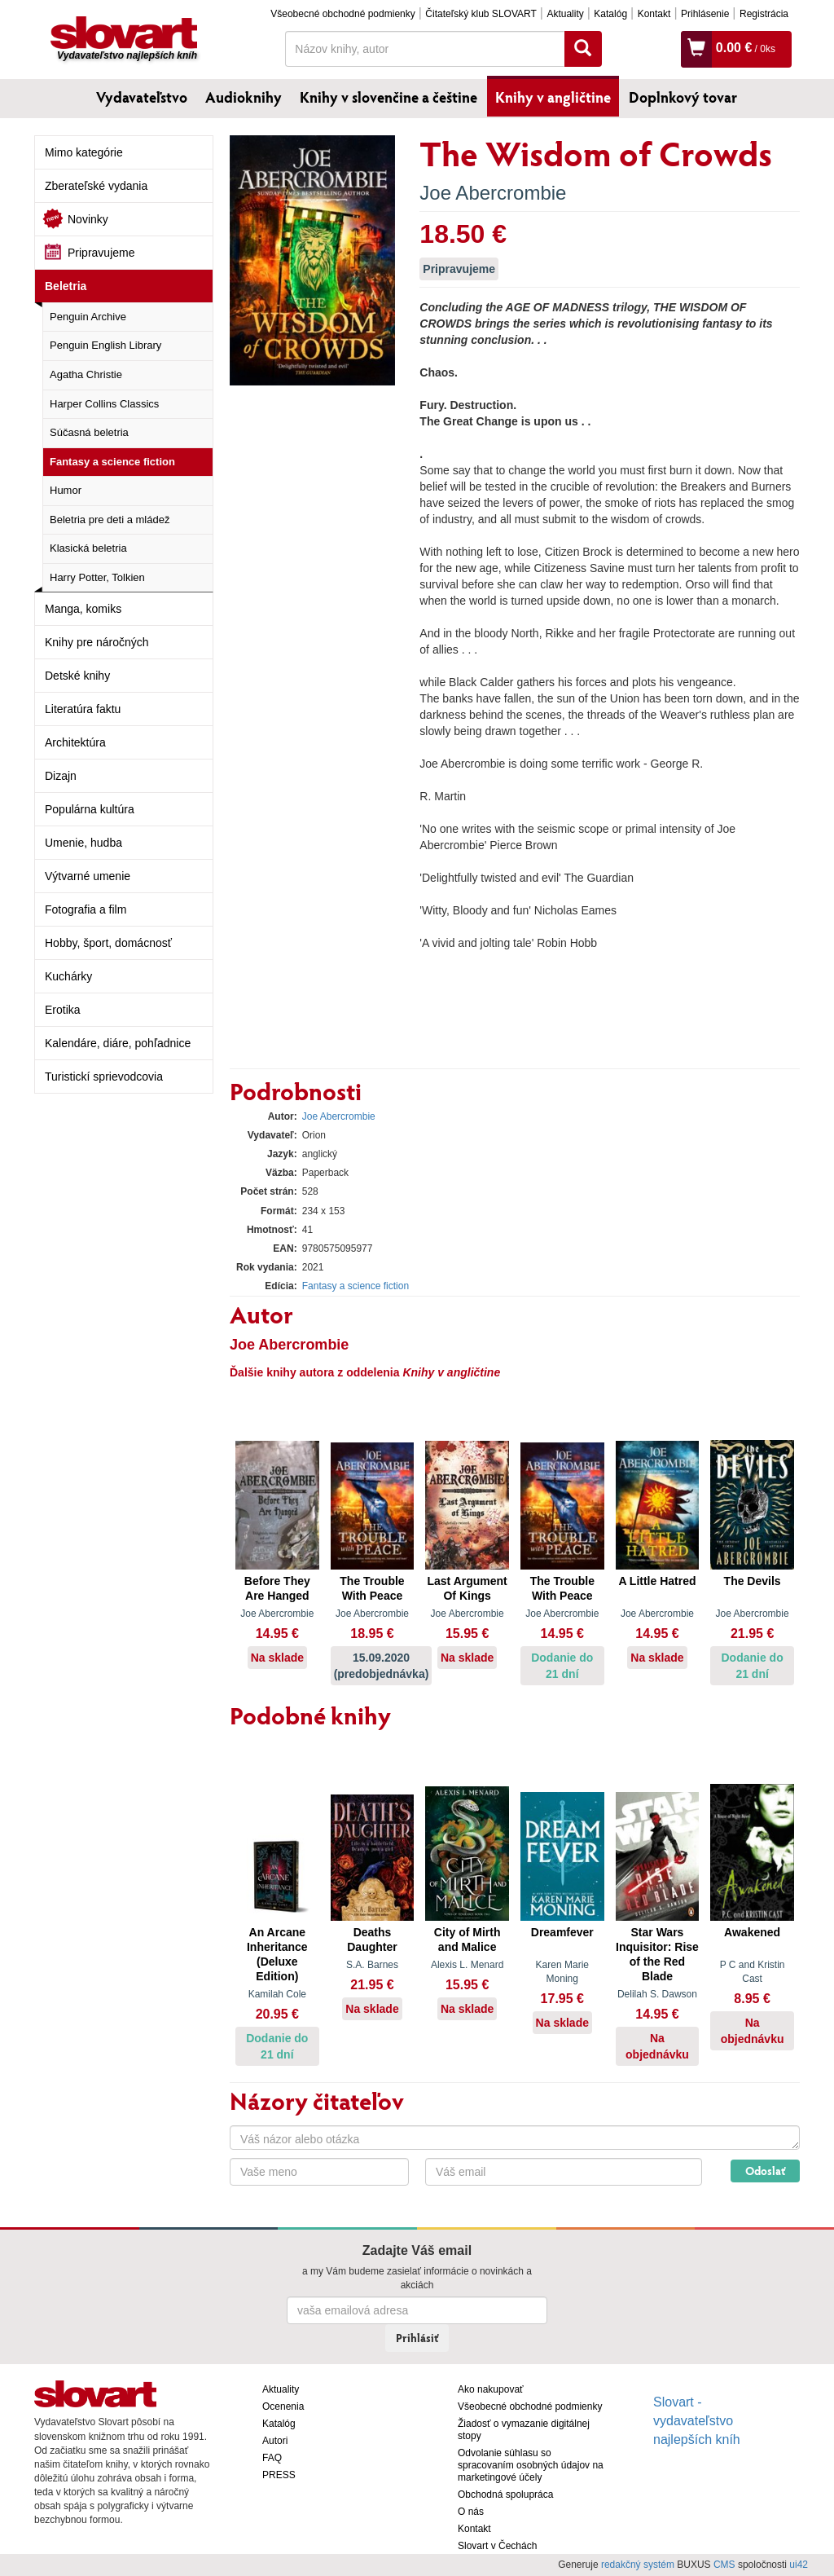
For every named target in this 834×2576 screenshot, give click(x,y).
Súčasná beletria (89, 432)
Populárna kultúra (89, 809)
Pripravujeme (101, 252)
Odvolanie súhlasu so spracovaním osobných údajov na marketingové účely (531, 2465)
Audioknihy (243, 97)
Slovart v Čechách (497, 2546)
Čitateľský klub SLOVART (480, 14)
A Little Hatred (657, 1580)
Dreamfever (562, 1932)
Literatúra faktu (83, 709)
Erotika (63, 1009)
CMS (724, 2564)
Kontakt (654, 14)
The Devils (752, 1580)
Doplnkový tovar (683, 97)
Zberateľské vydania (96, 185)
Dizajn (61, 775)
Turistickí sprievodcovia (104, 1076)
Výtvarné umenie (87, 876)
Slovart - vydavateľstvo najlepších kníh (696, 2420)
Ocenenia (283, 2406)
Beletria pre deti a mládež (109, 519)
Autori (275, 2440)
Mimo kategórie (84, 152)
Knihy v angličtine (553, 97)
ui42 (798, 2564)
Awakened (752, 1932)
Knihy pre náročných (97, 642)
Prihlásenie (705, 14)
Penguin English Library (105, 345)
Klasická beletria (88, 548)
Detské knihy (77, 675)
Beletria (65, 286)
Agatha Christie (86, 374)
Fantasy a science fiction (112, 462)
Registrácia (764, 14)
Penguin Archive (88, 316)
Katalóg (610, 14)
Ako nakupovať (491, 2389)
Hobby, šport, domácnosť (108, 942)
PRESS (279, 2475)
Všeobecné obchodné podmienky (342, 14)
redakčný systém (637, 2564)
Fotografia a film (85, 909)
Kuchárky (68, 976)
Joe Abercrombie (492, 193)
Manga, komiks (83, 608)
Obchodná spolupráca (505, 2494)
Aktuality (564, 14)
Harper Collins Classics (104, 404)
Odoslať (765, 2170)
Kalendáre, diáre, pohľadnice (118, 1043)
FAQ (272, 2458)
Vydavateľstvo (141, 97)
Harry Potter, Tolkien (97, 577)
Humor (65, 490)
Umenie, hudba (83, 842)
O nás (471, 2511)
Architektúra (75, 742)
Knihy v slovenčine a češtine (388, 97)
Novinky (88, 219)
